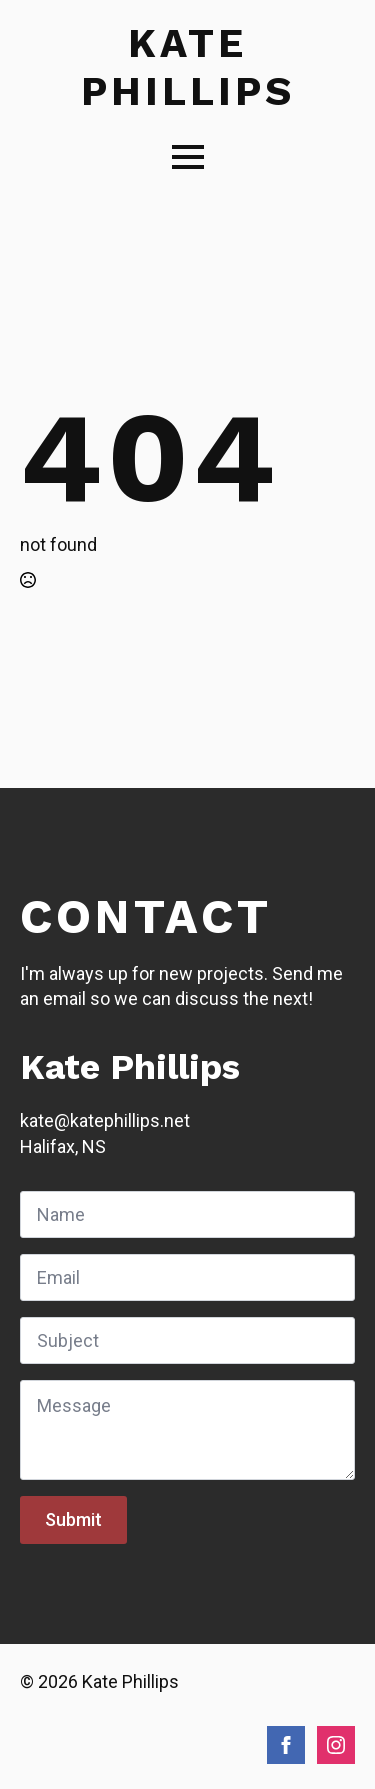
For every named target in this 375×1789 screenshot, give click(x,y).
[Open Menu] (188, 157)
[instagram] (336, 1745)
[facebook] (286, 1745)
